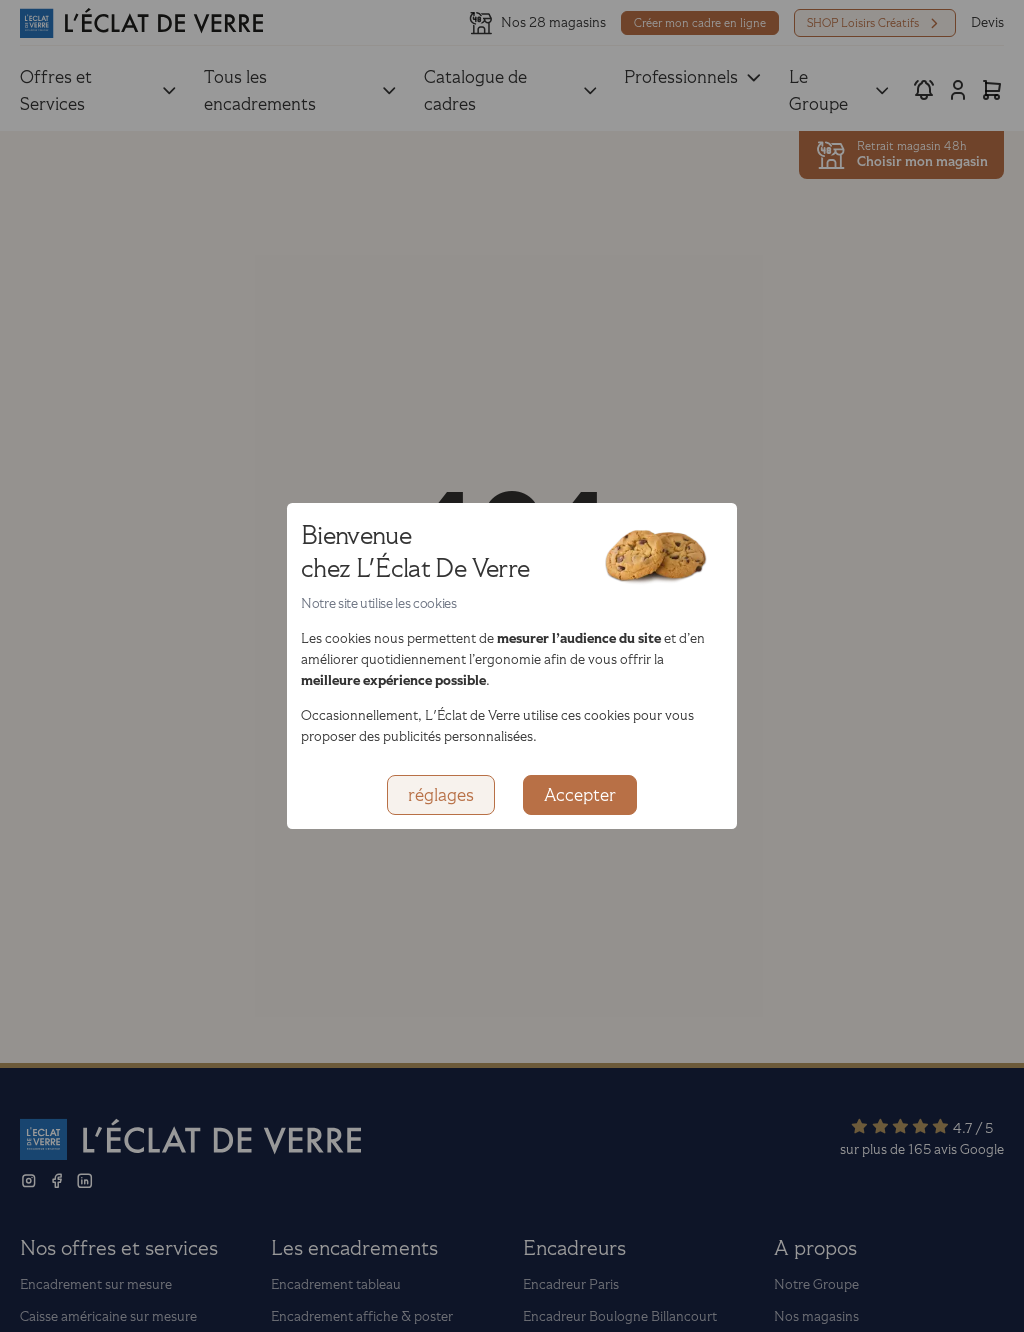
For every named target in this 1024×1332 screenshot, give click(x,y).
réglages (441, 795)
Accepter (580, 795)
